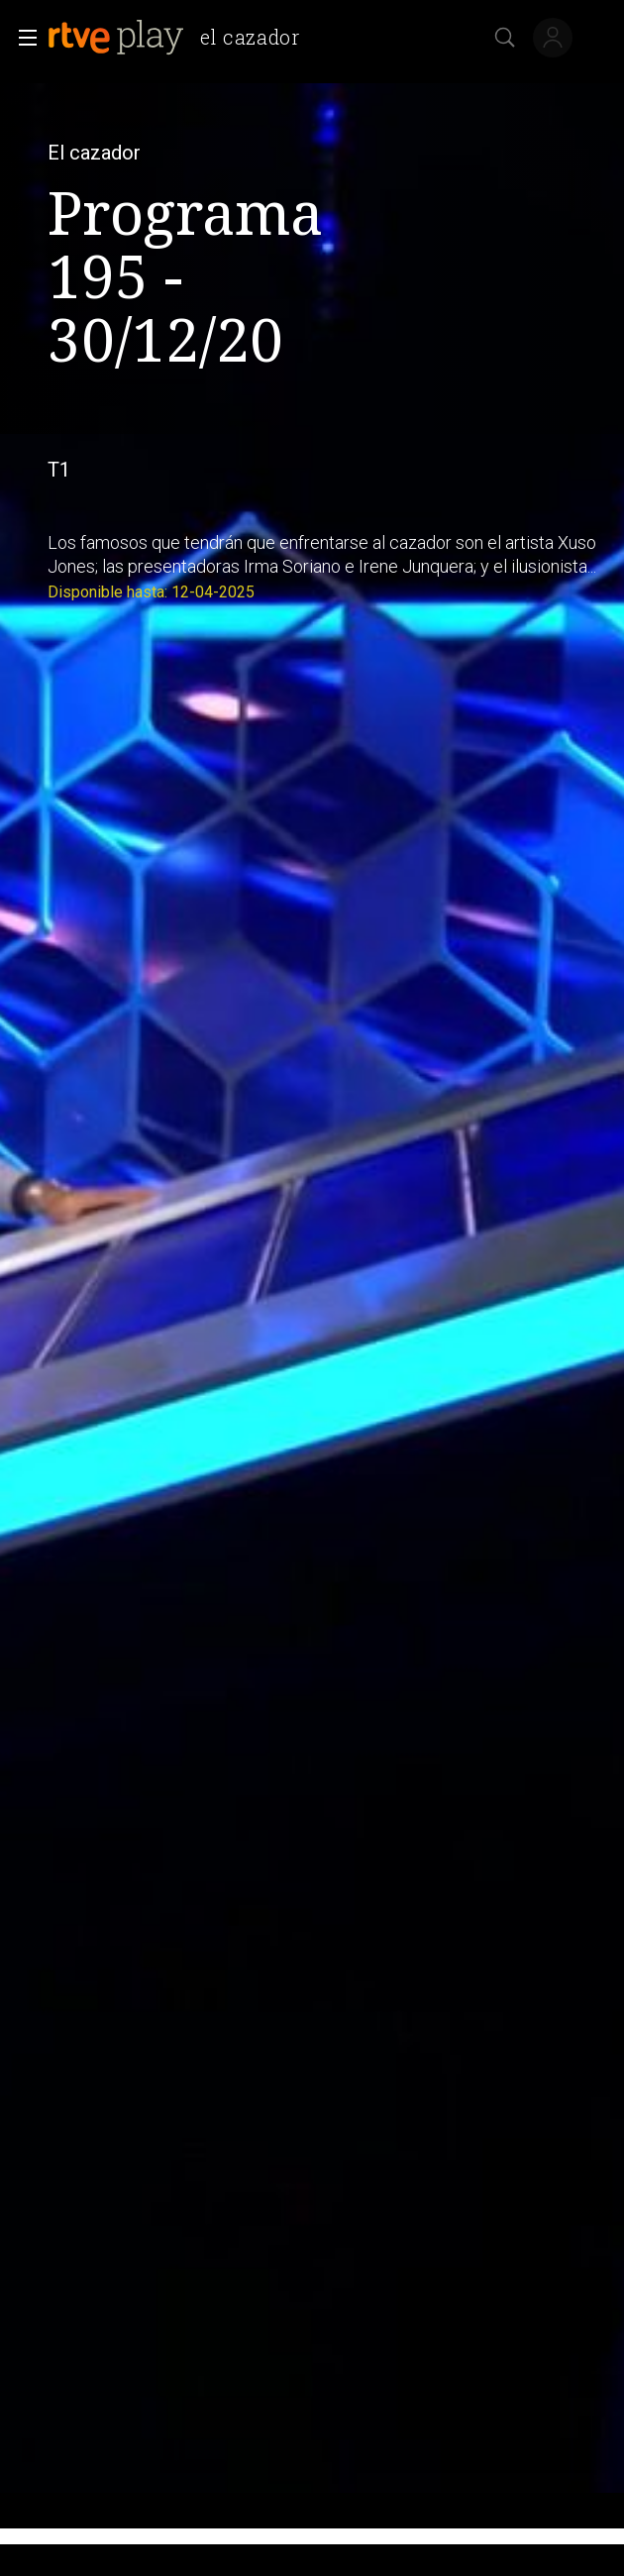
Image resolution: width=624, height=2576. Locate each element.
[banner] (182, 37)
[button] (22, 37)
